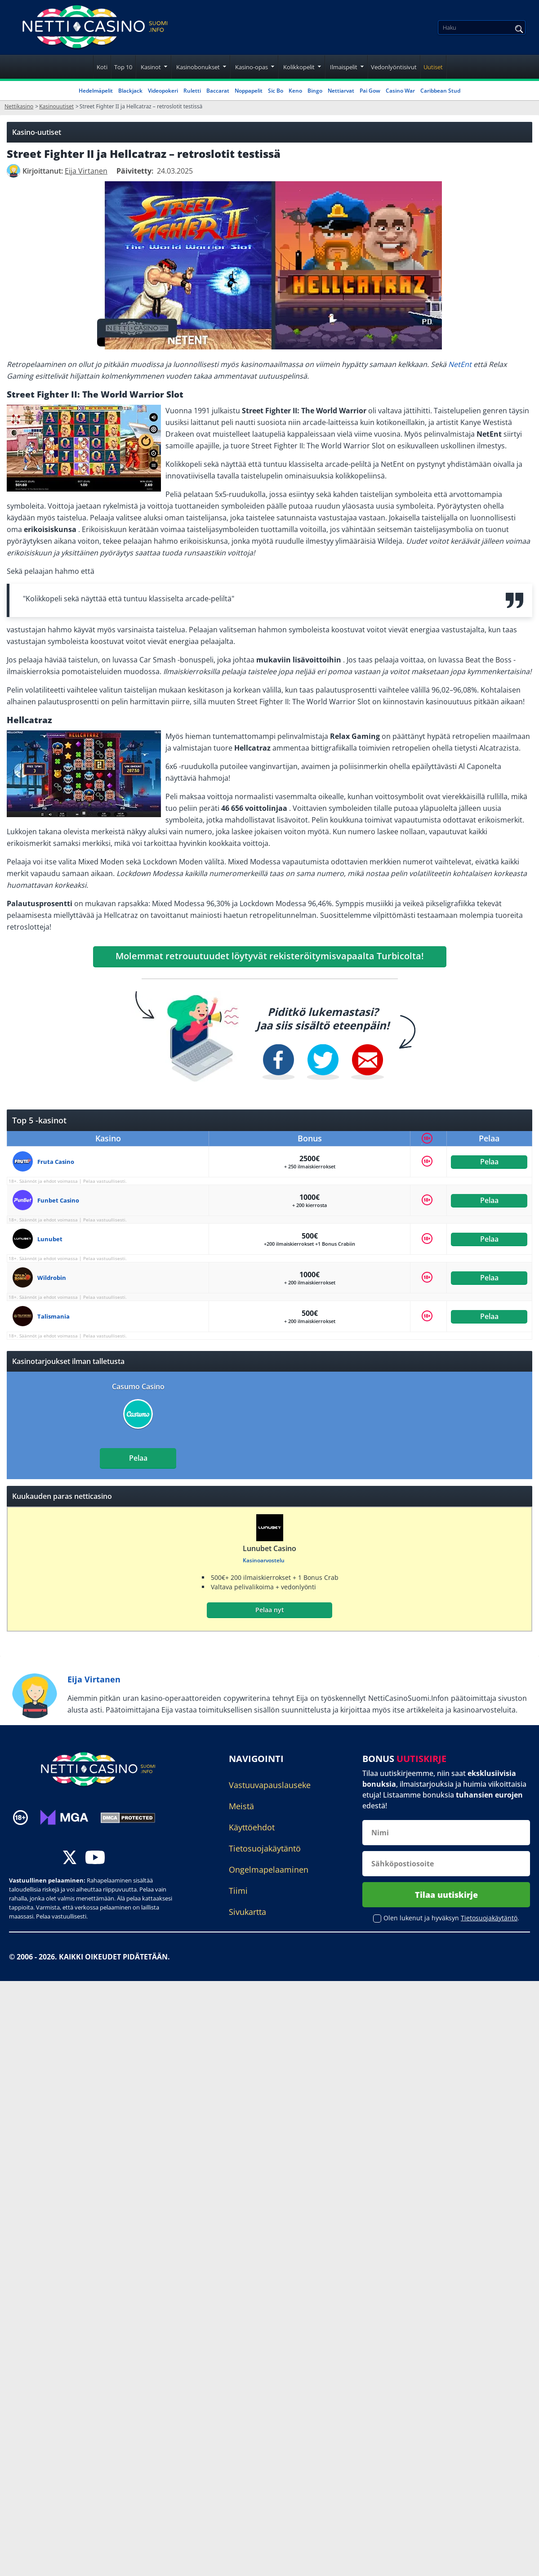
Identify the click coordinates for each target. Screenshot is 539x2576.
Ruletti (192, 90)
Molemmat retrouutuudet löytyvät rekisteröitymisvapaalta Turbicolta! (270, 956)
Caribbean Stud (440, 90)
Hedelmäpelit (96, 90)
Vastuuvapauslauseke (270, 1785)
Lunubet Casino (269, 1548)
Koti (102, 67)
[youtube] (95, 1858)
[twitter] (69, 1858)
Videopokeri (163, 90)
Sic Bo (275, 90)
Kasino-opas (251, 67)
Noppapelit (249, 90)
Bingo (314, 90)
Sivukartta (247, 1911)
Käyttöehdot (252, 1827)
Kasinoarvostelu (264, 1560)
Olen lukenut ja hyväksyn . (451, 1918)
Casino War (400, 90)
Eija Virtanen (93, 1679)
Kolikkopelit (299, 67)
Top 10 (123, 67)
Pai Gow (370, 90)
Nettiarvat (341, 90)
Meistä (241, 1806)
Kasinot (151, 67)
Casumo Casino (138, 1386)
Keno (295, 90)
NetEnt (460, 364)
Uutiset (433, 67)
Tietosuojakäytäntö (265, 1848)
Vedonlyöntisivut (394, 67)
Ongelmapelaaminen (268, 1869)
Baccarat (217, 90)
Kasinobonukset (198, 67)
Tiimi (238, 1890)
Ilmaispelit (343, 67)
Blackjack (130, 90)
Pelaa (489, 1162)
